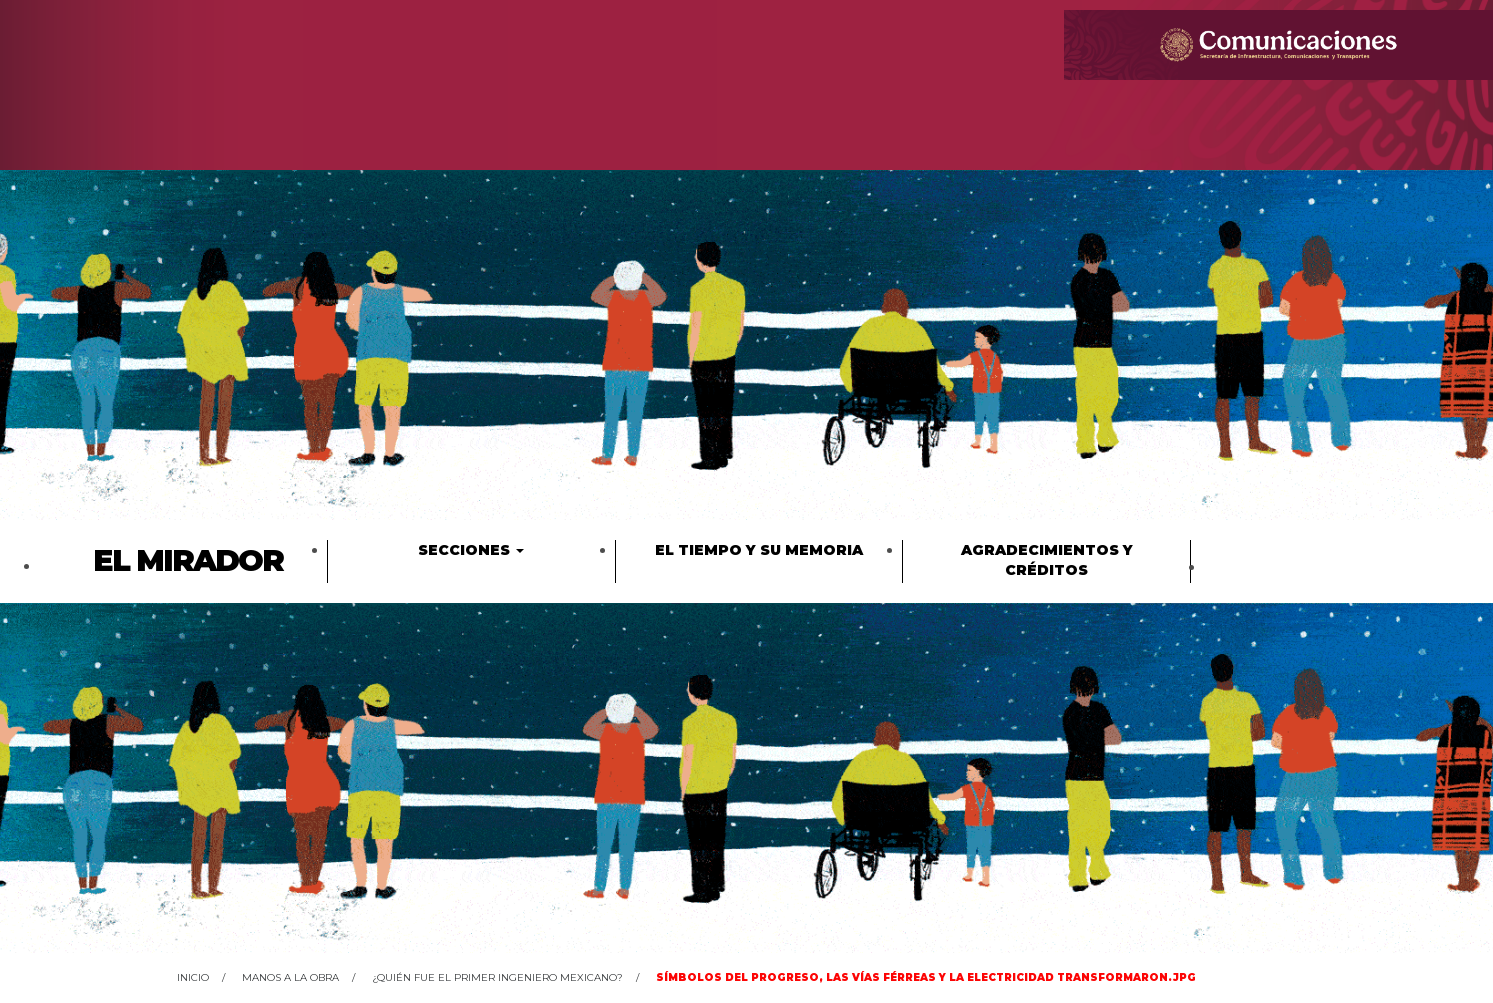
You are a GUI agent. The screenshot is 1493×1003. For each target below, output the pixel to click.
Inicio (193, 977)
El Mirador (188, 560)
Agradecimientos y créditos (1047, 560)
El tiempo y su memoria (759, 550)
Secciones (471, 550)
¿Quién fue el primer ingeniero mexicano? (497, 977)
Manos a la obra (290, 977)
